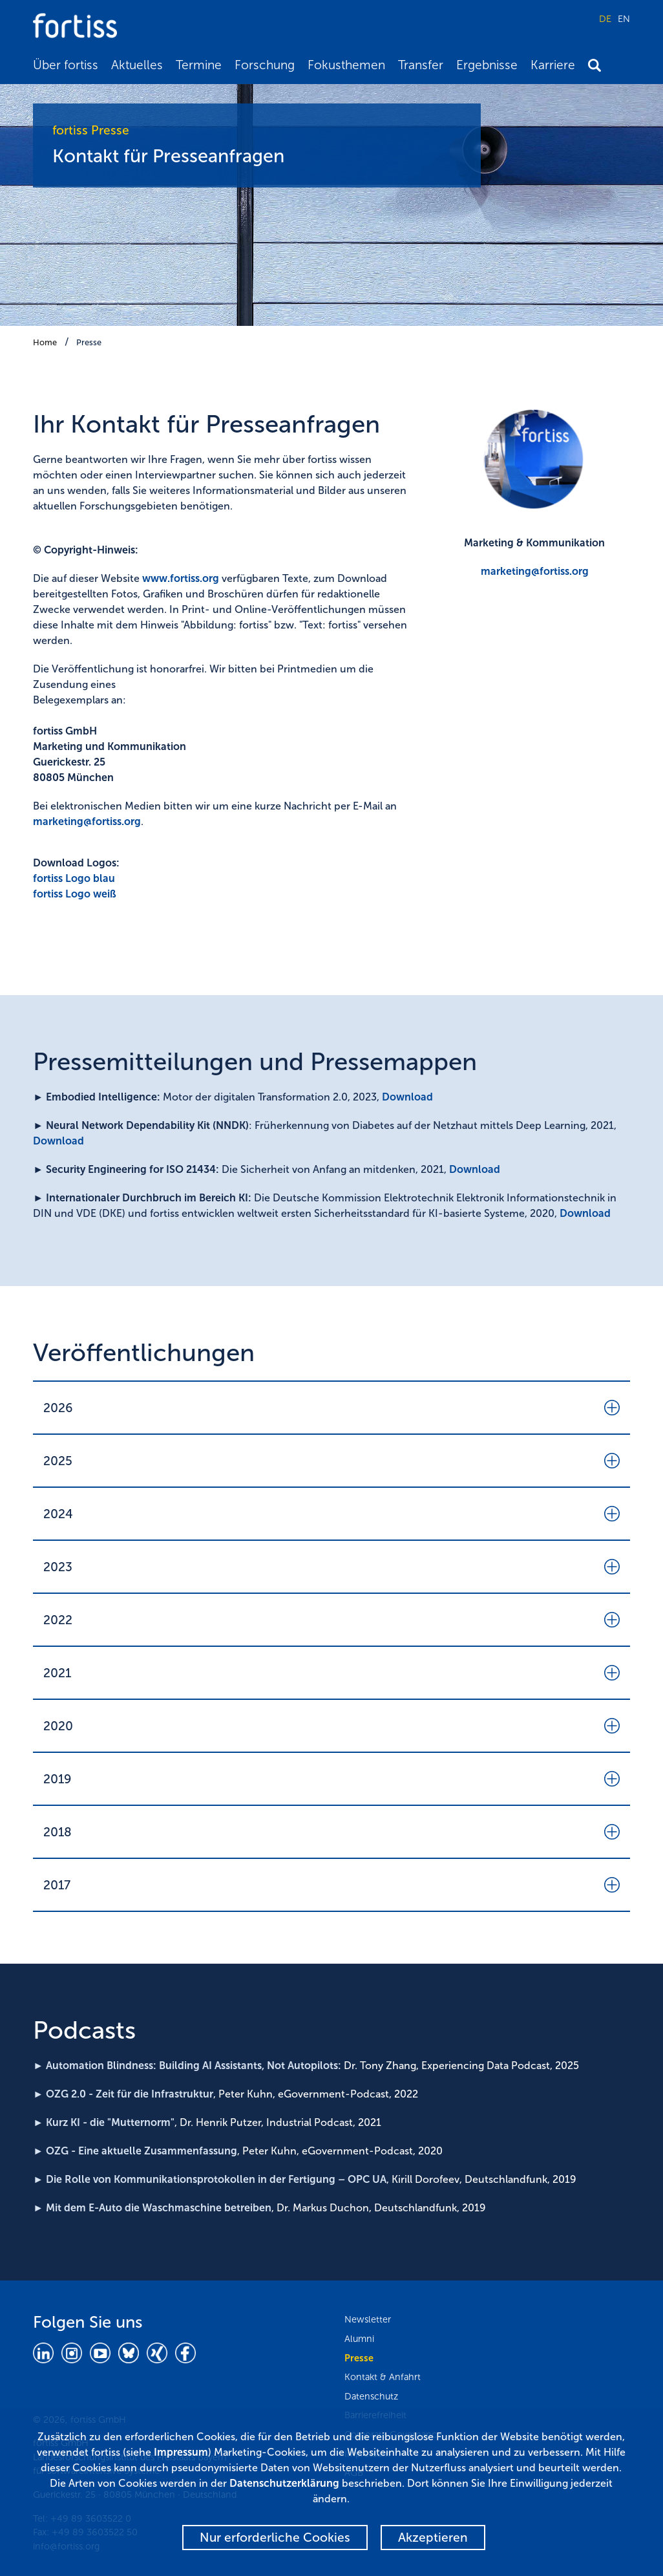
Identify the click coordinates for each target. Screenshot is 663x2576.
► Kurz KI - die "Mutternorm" (103, 2122)
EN (624, 19)
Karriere (553, 65)
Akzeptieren (433, 2537)
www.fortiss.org (180, 578)
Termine (199, 65)
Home (45, 342)
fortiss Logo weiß (74, 894)
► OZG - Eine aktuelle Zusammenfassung (135, 2151)
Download (407, 1097)
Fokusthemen (346, 65)
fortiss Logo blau (74, 878)
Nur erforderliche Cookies (275, 2537)
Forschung (265, 65)
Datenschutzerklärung (284, 2483)
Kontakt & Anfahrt (382, 2377)
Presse (88, 342)
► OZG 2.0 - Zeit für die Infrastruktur (123, 2094)
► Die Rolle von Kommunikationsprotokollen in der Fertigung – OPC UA (209, 2179)
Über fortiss (65, 65)
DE (605, 19)
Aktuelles (137, 65)
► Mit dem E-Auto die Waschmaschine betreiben (152, 2208)
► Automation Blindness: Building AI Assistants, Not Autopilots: (187, 2065)
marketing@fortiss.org (87, 821)
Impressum (181, 2452)
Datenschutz (371, 2396)
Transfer (420, 65)
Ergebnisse (487, 65)
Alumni (359, 2339)
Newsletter (367, 2319)
